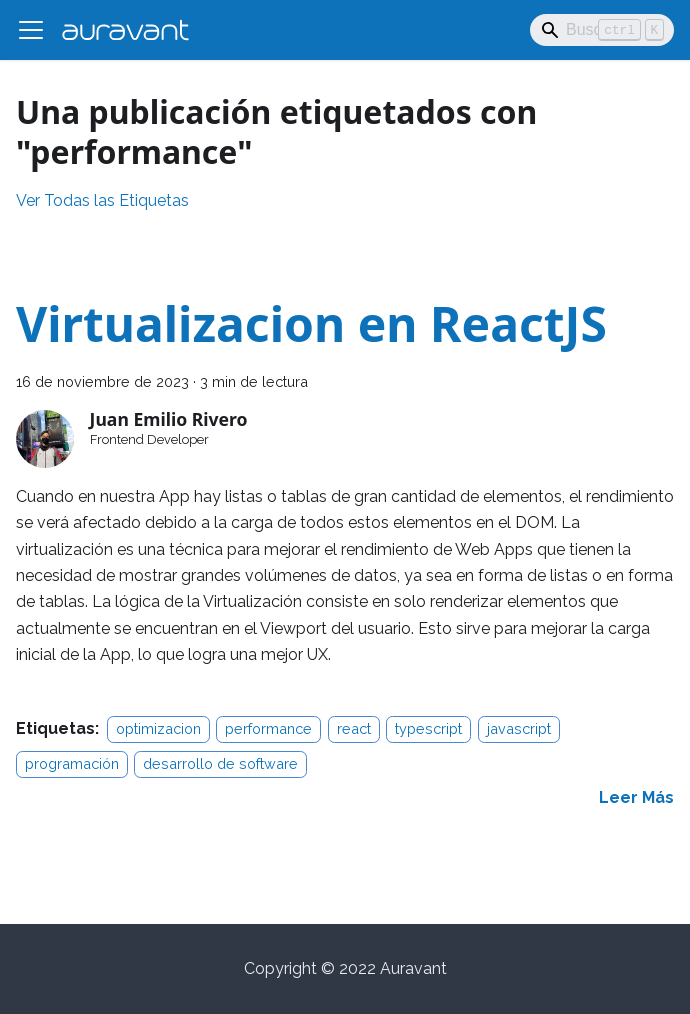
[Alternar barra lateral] (31, 30)
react (354, 728)
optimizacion (158, 728)
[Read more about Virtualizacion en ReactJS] (636, 797)
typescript (428, 728)
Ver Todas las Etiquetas (102, 200)
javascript (519, 728)
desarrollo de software (220, 763)
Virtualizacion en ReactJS (311, 323)
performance (268, 728)
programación (72, 763)
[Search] (602, 30)
